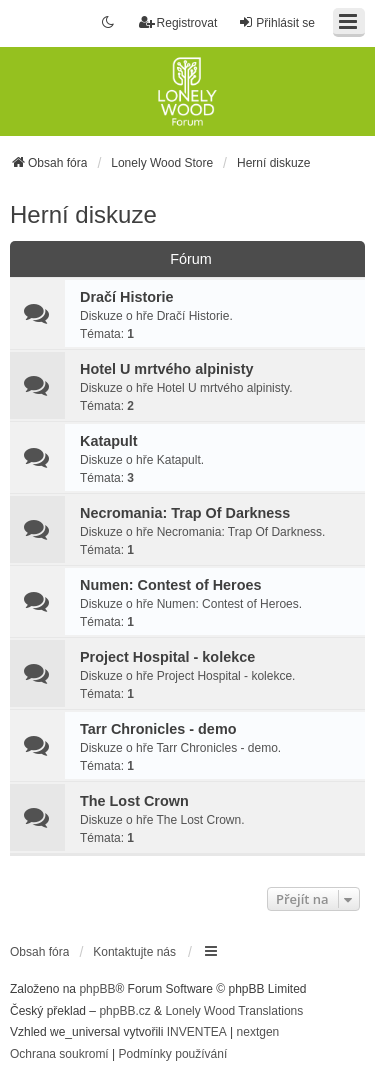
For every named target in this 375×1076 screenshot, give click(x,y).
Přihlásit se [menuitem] (276, 22)
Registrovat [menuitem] (178, 22)
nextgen (258, 1032)
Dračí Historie (127, 297)
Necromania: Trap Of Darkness (185, 513)
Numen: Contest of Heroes (171, 585)
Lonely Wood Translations (234, 1011)
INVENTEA (197, 1032)
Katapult (109, 441)
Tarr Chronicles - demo (158, 729)
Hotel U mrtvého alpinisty (167, 369)
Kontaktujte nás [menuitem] (134, 952)
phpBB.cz (124, 1011)
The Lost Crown (134, 801)
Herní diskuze (83, 214)
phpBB (97, 989)
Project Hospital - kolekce (167, 657)
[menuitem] (59, 1055)
